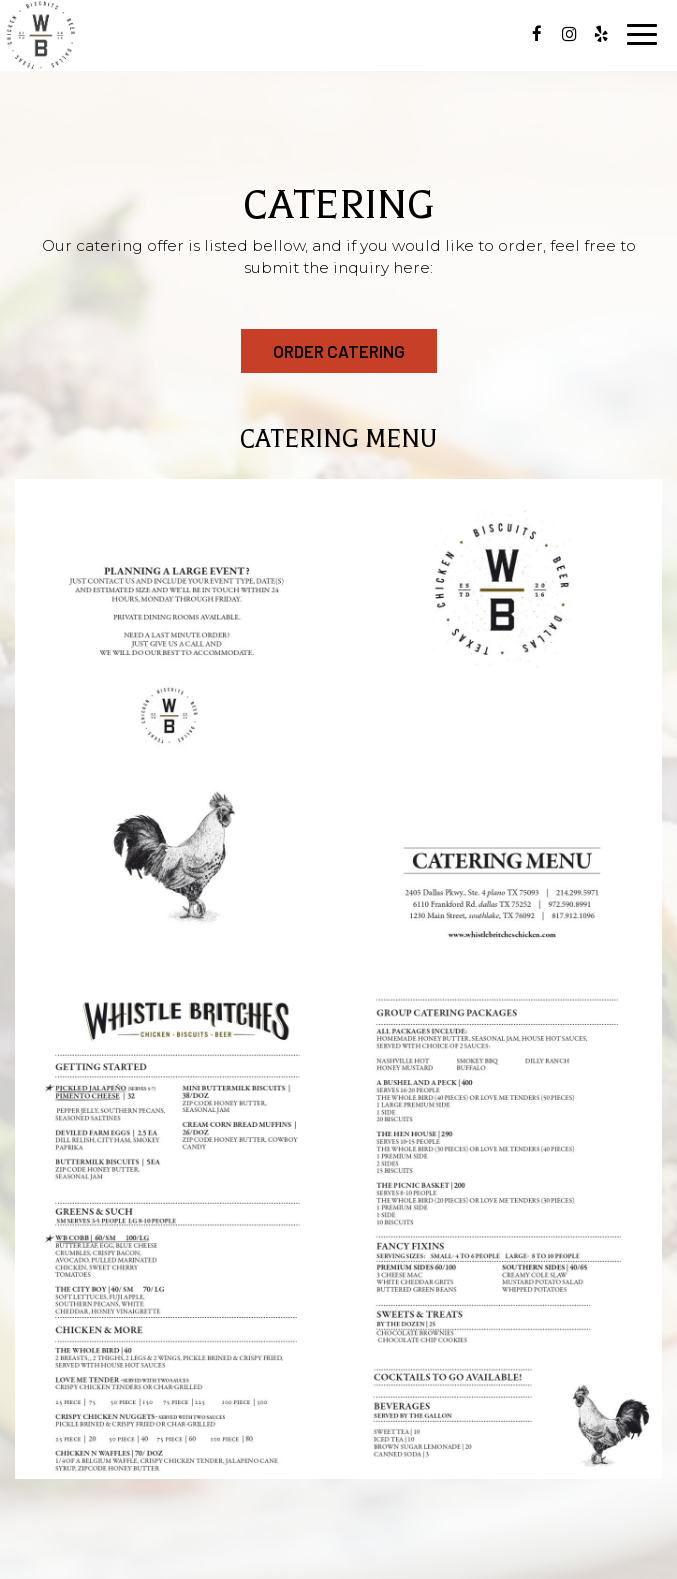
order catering (339, 351)
